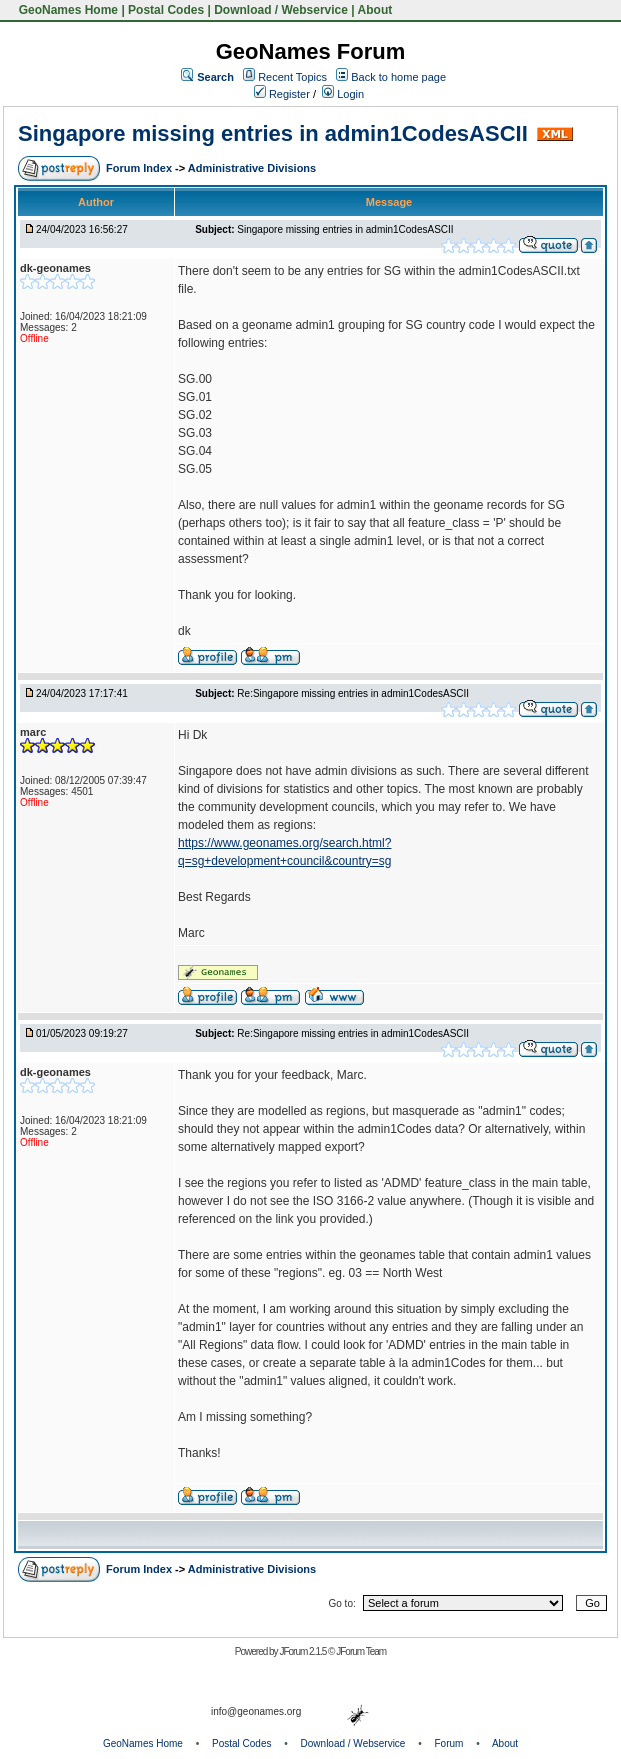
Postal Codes (166, 10)
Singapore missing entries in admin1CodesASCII (273, 133)
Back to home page (398, 77)
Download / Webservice (281, 10)
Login (343, 94)
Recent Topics (292, 77)
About (375, 10)
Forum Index (140, 168)
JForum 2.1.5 (303, 1651)
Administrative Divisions (252, 168)
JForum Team (361, 1651)
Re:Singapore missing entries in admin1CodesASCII (353, 693)
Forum (449, 1743)
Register (282, 94)
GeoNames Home (66, 10)
